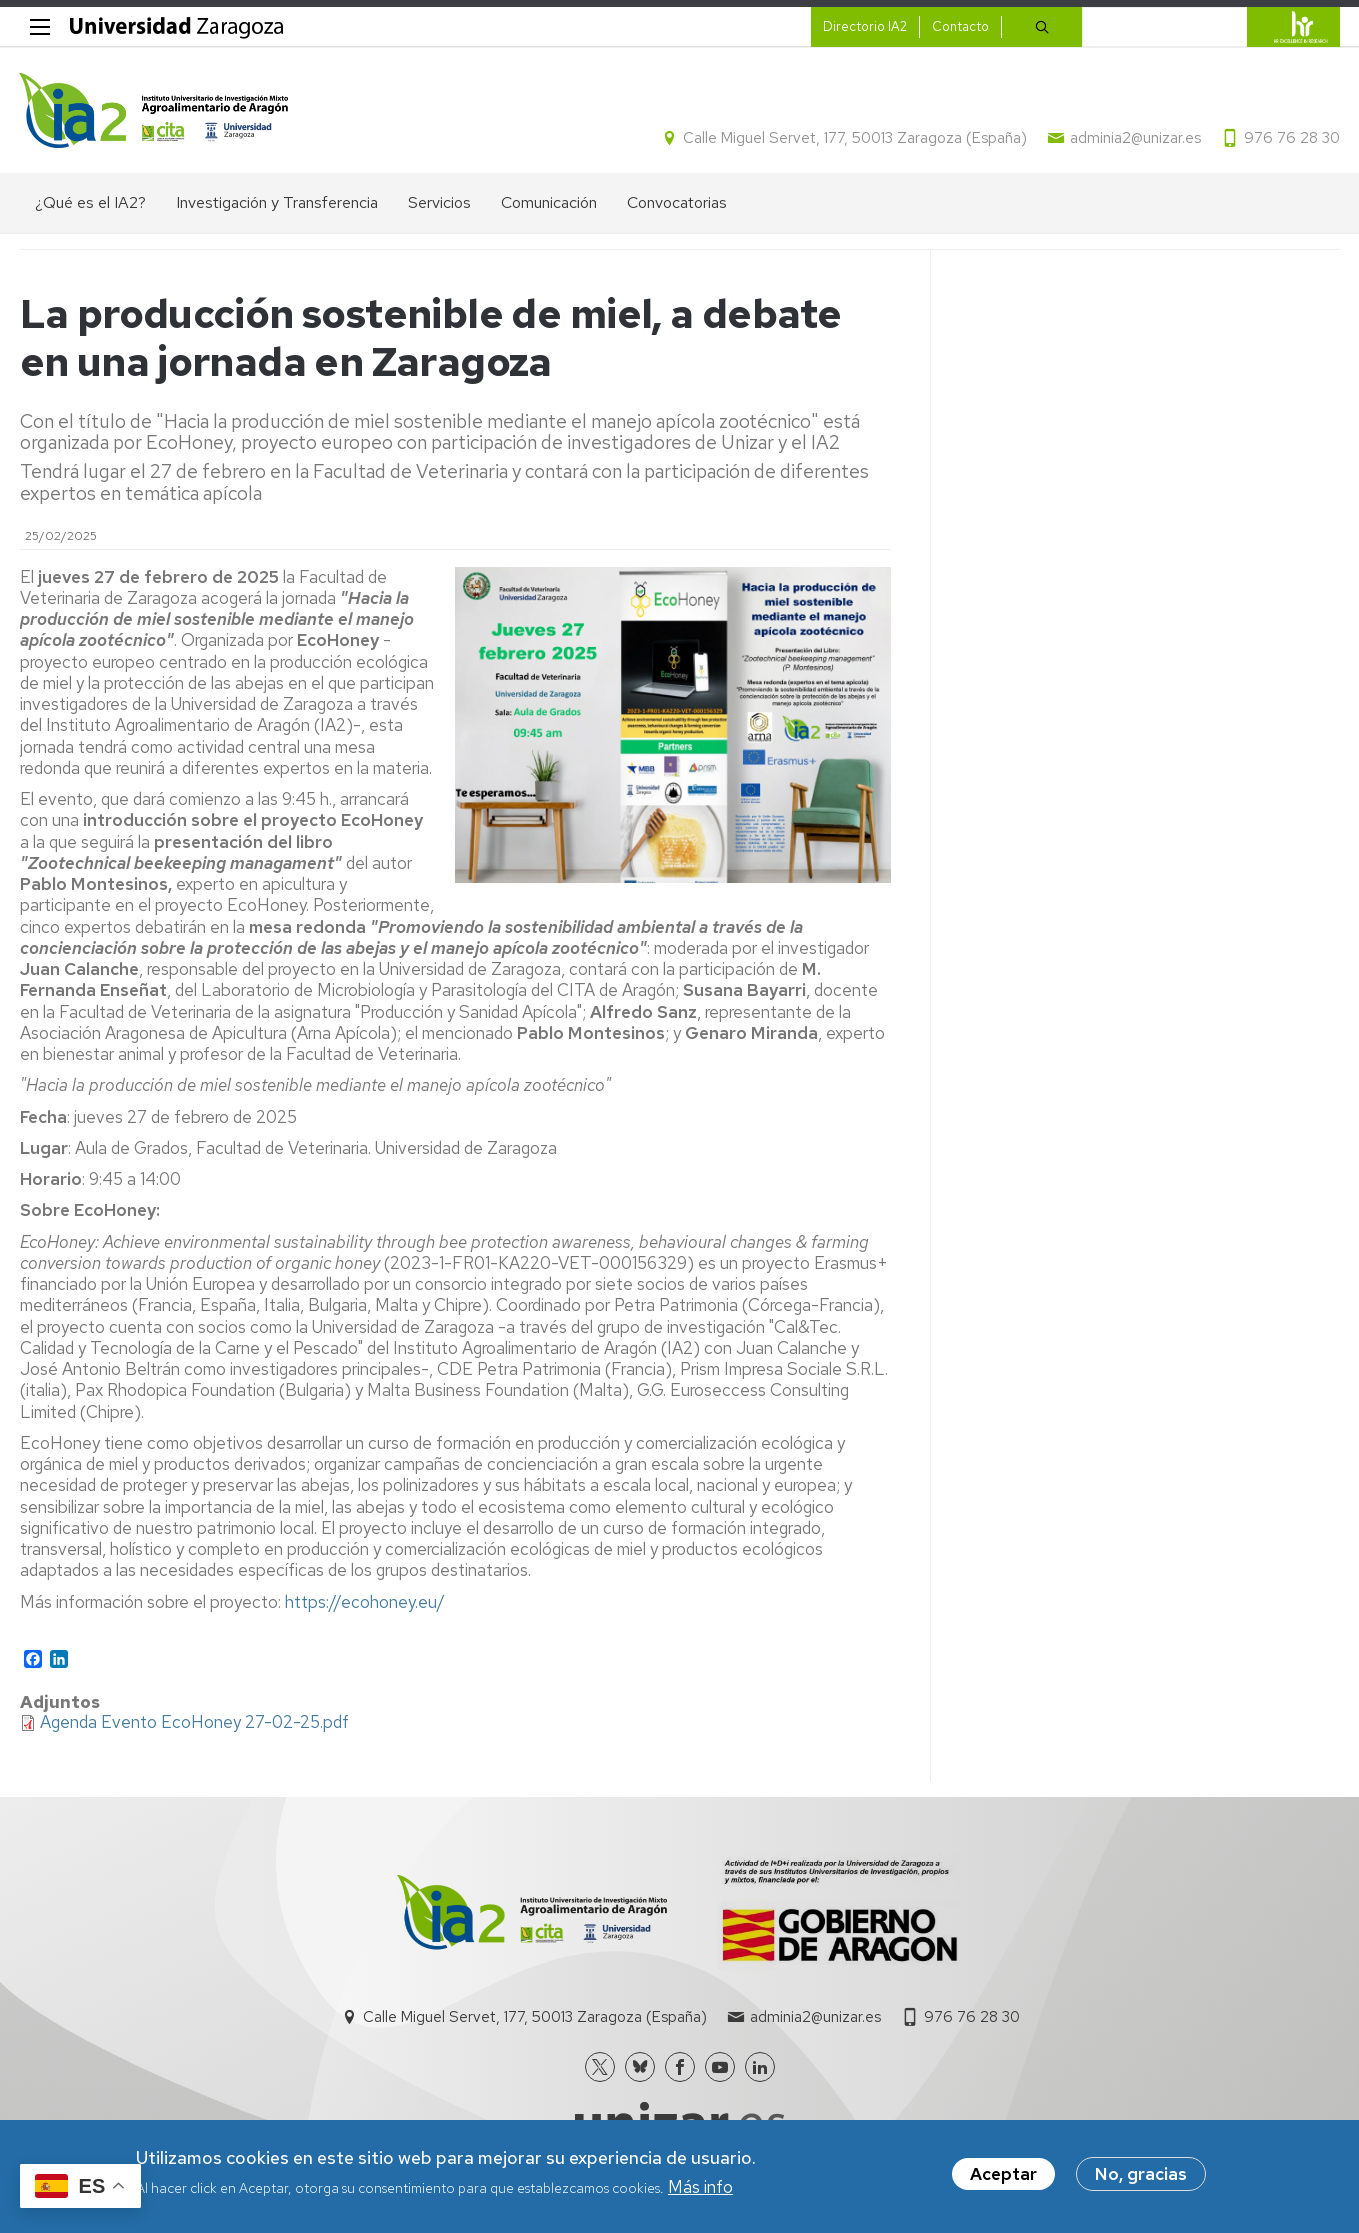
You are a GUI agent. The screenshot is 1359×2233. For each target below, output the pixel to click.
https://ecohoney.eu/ (365, 1602)
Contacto (959, 26)
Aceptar (1003, 2176)
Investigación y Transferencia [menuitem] (277, 202)
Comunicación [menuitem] (549, 202)
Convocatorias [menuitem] (677, 202)
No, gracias (1141, 2176)
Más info (700, 2188)
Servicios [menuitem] (439, 202)
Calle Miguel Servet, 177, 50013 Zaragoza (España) (855, 138)
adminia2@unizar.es (1135, 138)
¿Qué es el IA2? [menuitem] (90, 202)
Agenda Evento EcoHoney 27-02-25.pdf (194, 1722)
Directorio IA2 (864, 26)
